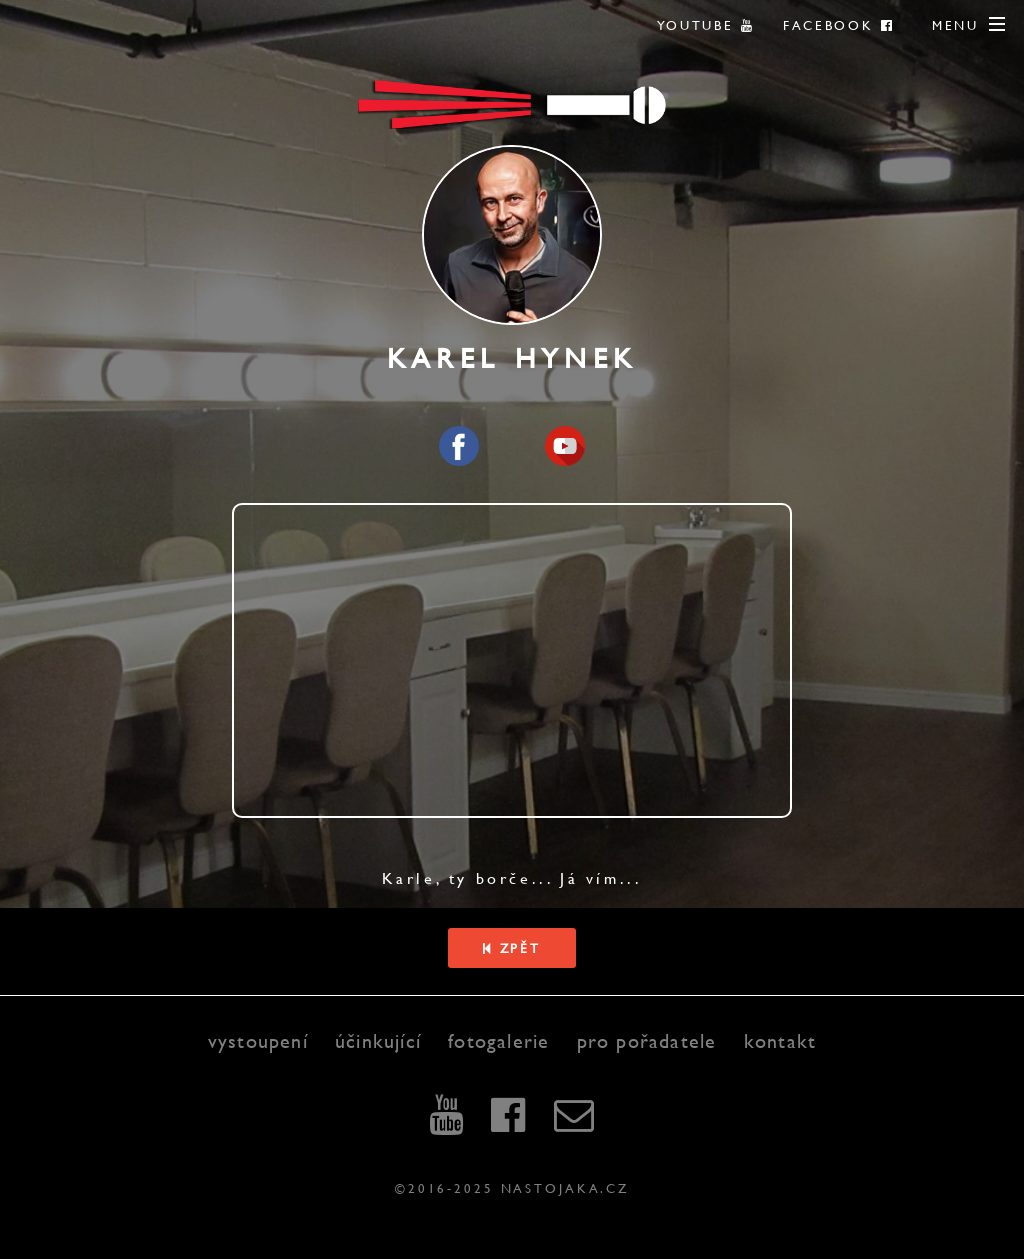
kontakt (780, 1040)
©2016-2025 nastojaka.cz (512, 1188)
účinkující (378, 1040)
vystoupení (258, 1040)
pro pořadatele (647, 1040)
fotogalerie (498, 1040)
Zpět (512, 948)
